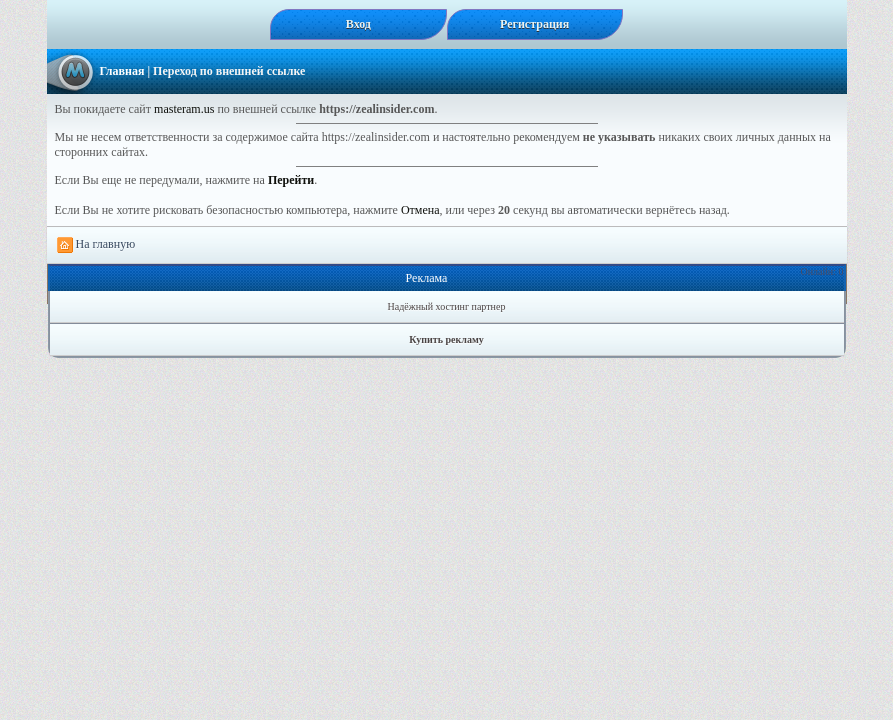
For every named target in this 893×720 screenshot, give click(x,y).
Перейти (291, 180)
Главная (122, 71)
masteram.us (184, 109)
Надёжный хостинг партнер (447, 306)
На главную (96, 245)
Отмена (420, 210)
